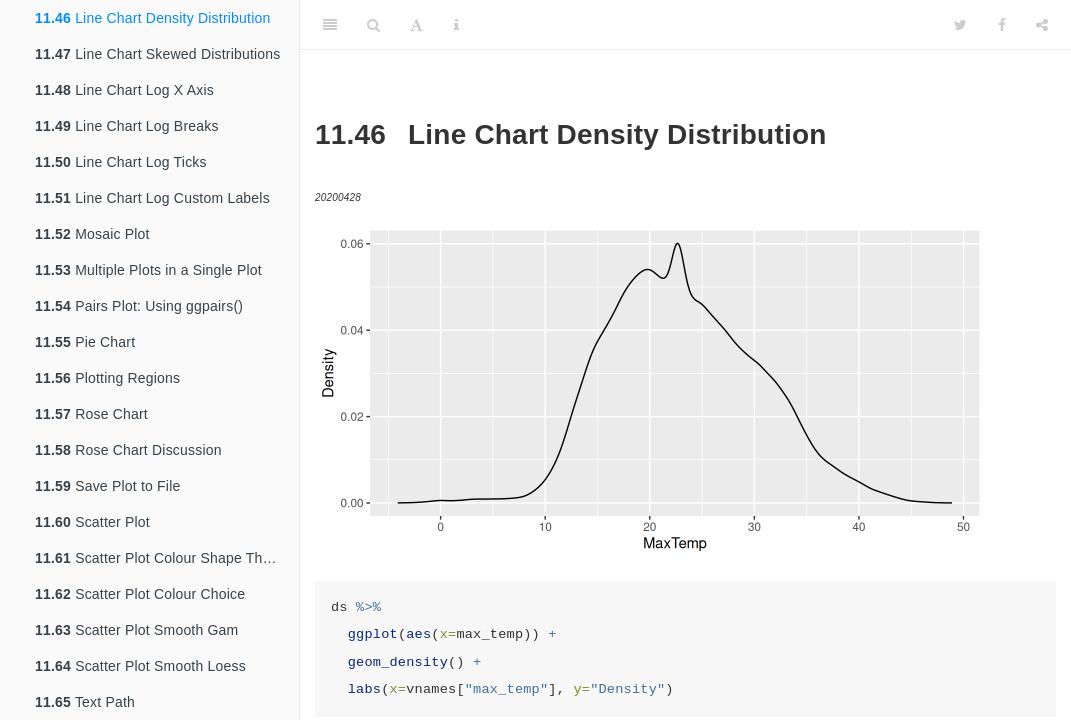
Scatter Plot (92, 522)
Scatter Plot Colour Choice (140, 594)
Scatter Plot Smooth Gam (136, 630)
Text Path (85, 702)
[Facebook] (1002, 25)
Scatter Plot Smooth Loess (140, 666)
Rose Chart (91, 414)
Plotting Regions (107, 378)
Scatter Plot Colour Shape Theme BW (167, 558)
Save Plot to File (107, 486)
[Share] (1042, 25)
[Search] (373, 25)
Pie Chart (85, 342)
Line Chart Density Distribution (152, 18)
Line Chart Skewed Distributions (158, 54)
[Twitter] (960, 25)
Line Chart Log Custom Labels (152, 198)
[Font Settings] (416, 25)
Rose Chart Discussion (128, 450)
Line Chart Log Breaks (127, 126)
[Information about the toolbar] (456, 25)
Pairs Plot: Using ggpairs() (139, 306)
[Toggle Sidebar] (330, 25)
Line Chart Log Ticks (121, 162)
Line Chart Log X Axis (124, 90)
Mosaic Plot (92, 234)
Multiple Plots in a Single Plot (148, 270)
